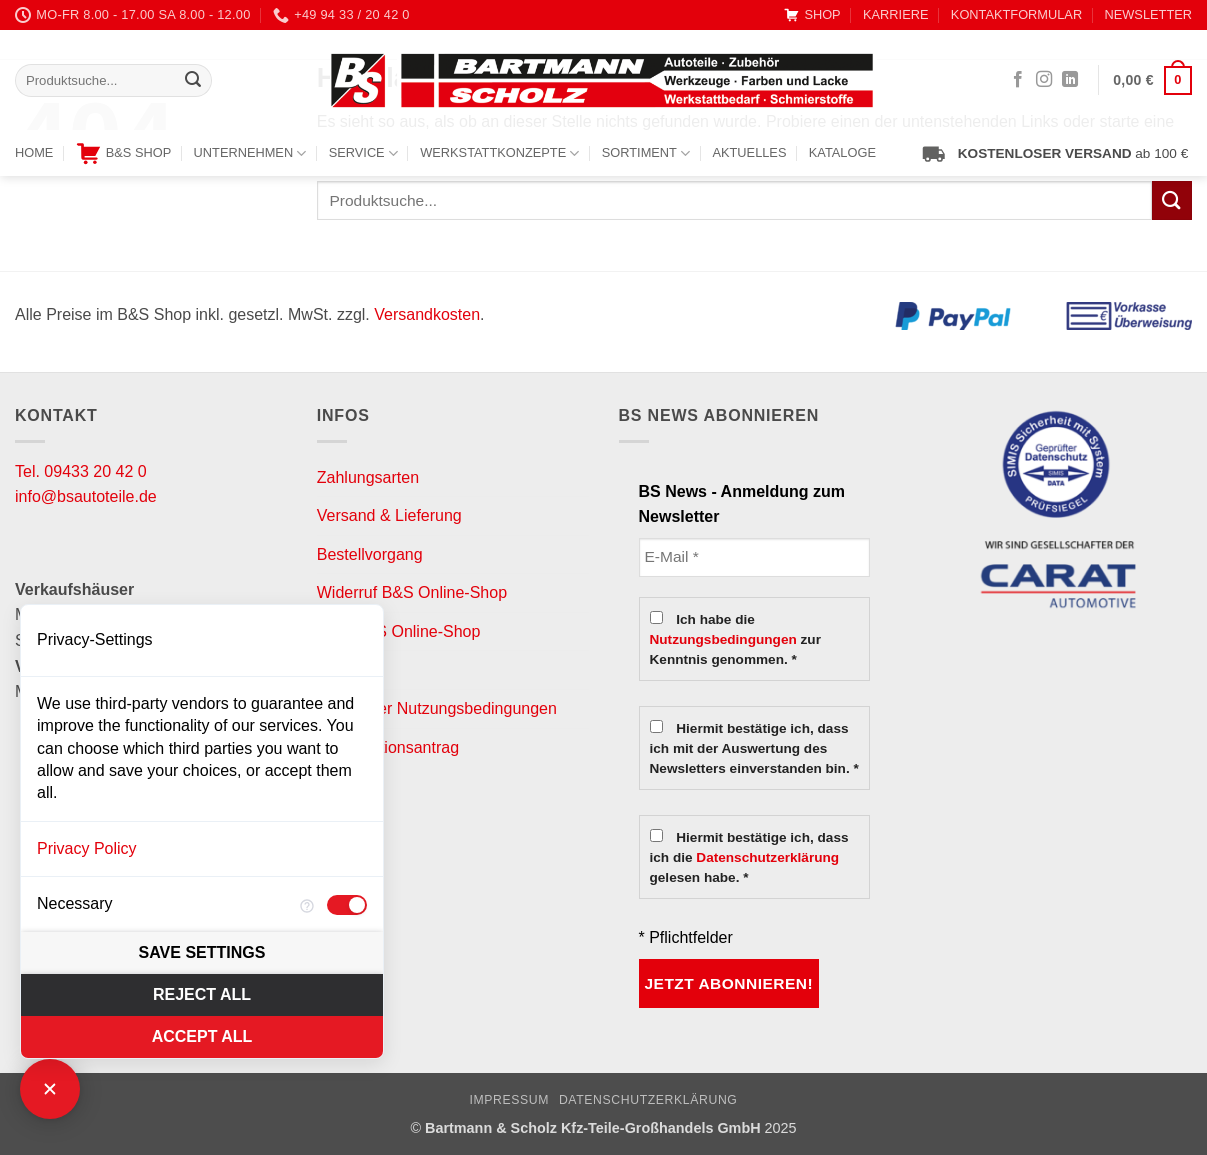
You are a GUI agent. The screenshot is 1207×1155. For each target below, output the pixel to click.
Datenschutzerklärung (767, 857)
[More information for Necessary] (307, 904)
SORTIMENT (646, 153)
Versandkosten (427, 314)
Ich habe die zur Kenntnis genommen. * (735, 639)
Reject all (202, 994)
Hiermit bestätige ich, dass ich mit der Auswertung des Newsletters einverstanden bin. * (754, 748)
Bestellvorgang (370, 554)
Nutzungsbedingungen (723, 639)
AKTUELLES (749, 152)
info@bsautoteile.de (86, 496)
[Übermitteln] (193, 81)
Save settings (202, 952)
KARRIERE (895, 14)
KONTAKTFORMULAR (1016, 14)
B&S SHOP (123, 153)
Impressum (510, 1100)
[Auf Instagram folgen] (1044, 80)
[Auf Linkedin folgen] (1070, 80)
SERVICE (363, 153)
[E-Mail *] (755, 557)
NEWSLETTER (1148, 14)
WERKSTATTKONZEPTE (499, 153)
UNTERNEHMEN (250, 153)
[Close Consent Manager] (50, 1089)
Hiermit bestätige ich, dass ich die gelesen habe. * (749, 857)
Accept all (202, 1036)
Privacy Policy (87, 848)
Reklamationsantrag (388, 747)
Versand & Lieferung (389, 515)
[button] (1152, 81)
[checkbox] (347, 905)
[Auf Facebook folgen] (1018, 80)
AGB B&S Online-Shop (399, 631)
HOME (34, 152)
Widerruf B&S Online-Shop (412, 592)
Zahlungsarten (368, 477)
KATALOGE (842, 152)
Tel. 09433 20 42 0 (81, 471)
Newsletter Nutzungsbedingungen (437, 708)
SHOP (812, 14)
